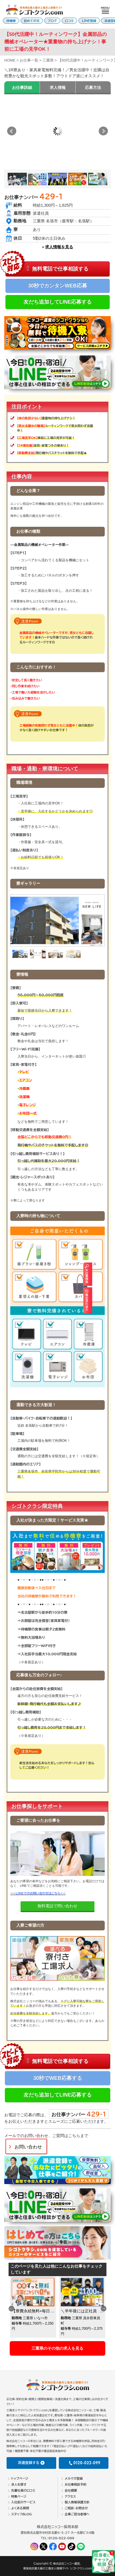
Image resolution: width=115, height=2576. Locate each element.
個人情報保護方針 (77, 2502)
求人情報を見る (59, 247)
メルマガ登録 (74, 2478)
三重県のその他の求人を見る (57, 2348)
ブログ (52, 20)
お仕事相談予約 (75, 2484)
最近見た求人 (111, 1300)
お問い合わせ (28, 2146)
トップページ (19, 2478)
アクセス (70, 2496)
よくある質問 (20, 2508)
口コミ (69, 20)
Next (103, 131)
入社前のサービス (23, 2502)
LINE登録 (89, 20)
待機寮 (11, 20)
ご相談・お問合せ (76, 2508)
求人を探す (19, 2484)
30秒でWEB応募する (57, 2078)
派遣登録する (31, 2463)
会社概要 (71, 2490)
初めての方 (32, 20)
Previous (11, 2308)
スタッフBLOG (21, 2514)
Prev (11, 131)
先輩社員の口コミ (23, 2490)
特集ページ (18, 2496)
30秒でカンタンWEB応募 (57, 285)
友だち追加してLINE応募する (57, 302)
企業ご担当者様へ (77, 2514)
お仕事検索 (111, 1273)
